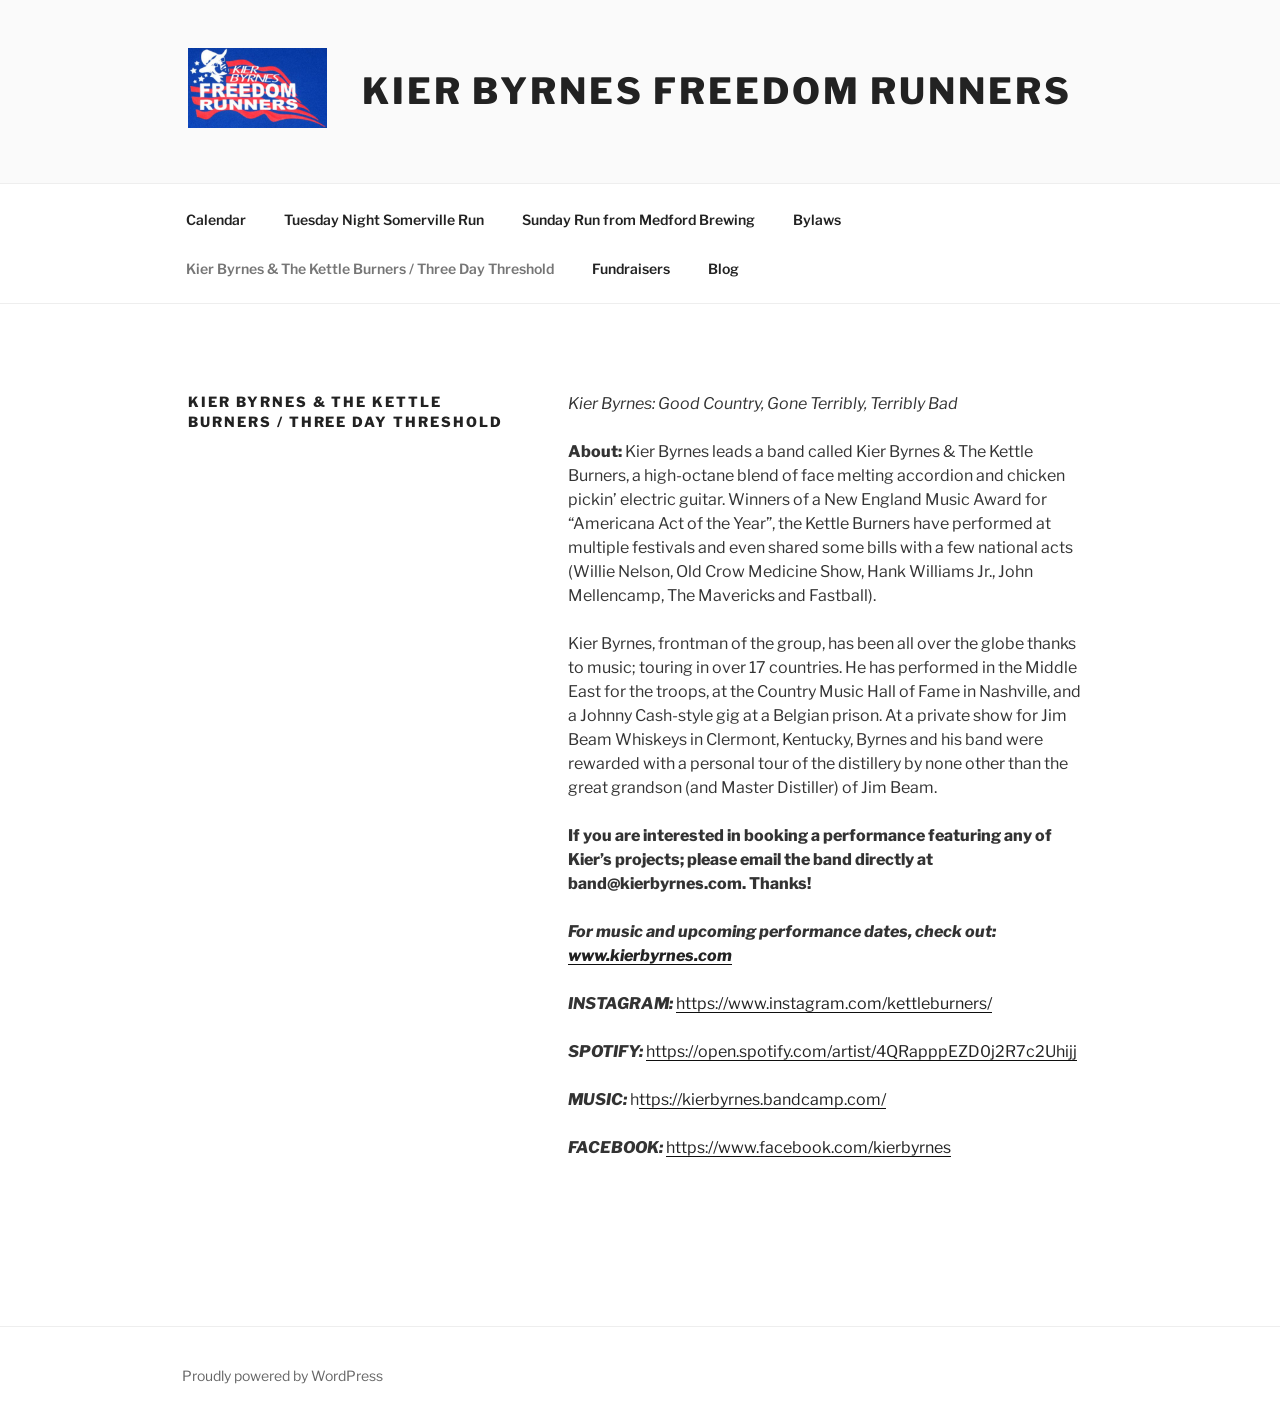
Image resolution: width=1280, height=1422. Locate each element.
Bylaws (817, 219)
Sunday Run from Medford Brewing (638, 219)
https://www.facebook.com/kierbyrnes (808, 1147)
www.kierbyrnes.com (650, 955)
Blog (723, 268)
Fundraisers (631, 268)
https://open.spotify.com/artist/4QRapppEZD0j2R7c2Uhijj (861, 1051)
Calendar (216, 219)
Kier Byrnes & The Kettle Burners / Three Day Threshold (370, 268)
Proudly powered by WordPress (282, 1375)
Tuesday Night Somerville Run (384, 219)
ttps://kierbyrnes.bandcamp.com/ (762, 1099)
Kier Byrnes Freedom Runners (717, 91)
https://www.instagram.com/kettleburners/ (834, 1003)
